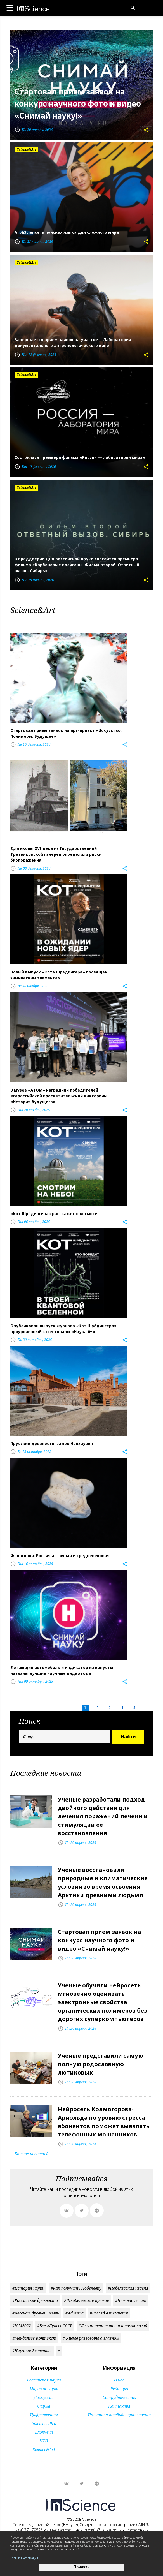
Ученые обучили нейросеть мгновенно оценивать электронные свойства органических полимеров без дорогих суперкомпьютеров (102, 2002)
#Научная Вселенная (32, 2350)
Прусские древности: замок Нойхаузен (51, 1443)
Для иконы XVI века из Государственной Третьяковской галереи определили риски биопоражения (55, 854)
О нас (119, 2380)
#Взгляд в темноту (109, 2313)
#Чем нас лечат (131, 2300)
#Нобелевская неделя (128, 2288)
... (146, 1708)
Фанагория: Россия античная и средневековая (60, 1555)
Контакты (119, 2406)
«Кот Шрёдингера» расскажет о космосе (53, 1213)
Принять (81, 2567)
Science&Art (44, 2449)
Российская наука (44, 2380)
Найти (128, 1737)
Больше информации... (25, 2558)
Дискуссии (44, 2397)
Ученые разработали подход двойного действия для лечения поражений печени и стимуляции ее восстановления (103, 1816)
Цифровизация (44, 2414)
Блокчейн (44, 2432)
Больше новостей (31, 2153)
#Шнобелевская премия (86, 2300)
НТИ (43, 2440)
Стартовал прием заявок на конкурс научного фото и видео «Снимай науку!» (78, 104)
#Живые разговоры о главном (91, 2338)
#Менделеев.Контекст (34, 2338)
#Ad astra (74, 2313)
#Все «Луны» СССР (54, 2325)
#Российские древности (35, 2300)
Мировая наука (43, 2388)
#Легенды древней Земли (35, 2313)
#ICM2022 (21, 2325)
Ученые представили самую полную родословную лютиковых (100, 2064)
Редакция (119, 2388)
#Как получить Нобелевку (76, 2288)
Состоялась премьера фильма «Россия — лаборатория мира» (80, 457)
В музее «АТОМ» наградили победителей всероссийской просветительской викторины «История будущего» (58, 1095)
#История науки (28, 2288)
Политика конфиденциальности (119, 2414)
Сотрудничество (119, 2397)
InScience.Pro (43, 2423)
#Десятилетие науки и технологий (113, 2325)
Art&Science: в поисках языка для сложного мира (67, 232)
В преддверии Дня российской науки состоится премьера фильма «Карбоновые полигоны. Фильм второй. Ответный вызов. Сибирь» (77, 564)
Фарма (43, 2406)
